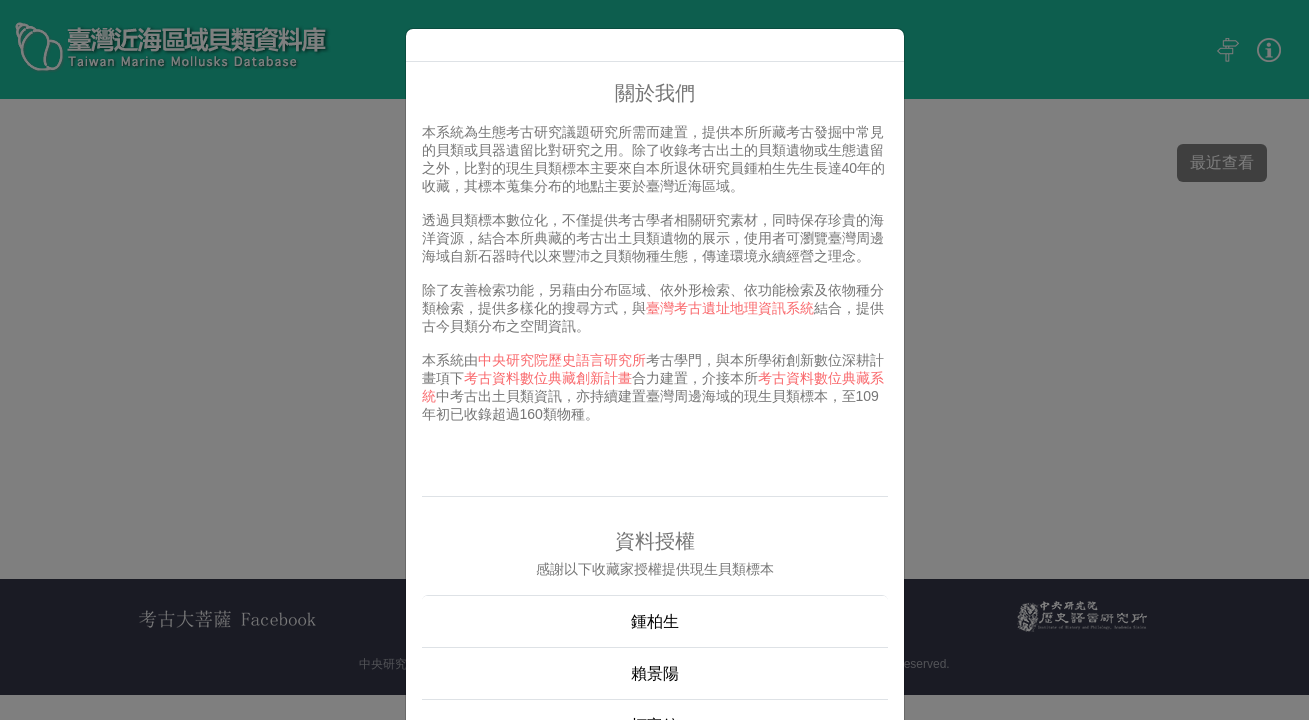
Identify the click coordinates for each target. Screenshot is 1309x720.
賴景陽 (655, 673)
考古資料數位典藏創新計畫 (548, 378)
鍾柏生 (655, 621)
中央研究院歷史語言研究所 (562, 360)
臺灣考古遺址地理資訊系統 (730, 308)
